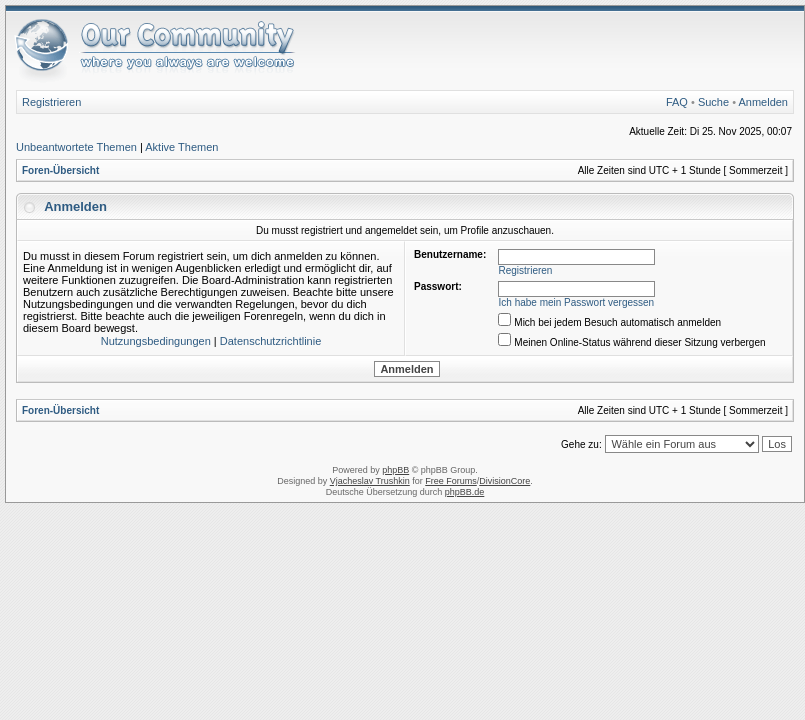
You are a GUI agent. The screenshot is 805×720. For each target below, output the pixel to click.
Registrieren (51, 102)
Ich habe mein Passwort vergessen (577, 302)
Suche (713, 102)
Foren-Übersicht (60, 170)
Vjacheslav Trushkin (370, 481)
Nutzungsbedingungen (156, 341)
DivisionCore (504, 481)
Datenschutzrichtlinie (271, 341)
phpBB (395, 470)
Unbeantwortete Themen (76, 147)
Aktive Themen (181, 147)
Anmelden (763, 102)
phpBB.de (465, 492)
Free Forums (451, 481)
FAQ (677, 102)
